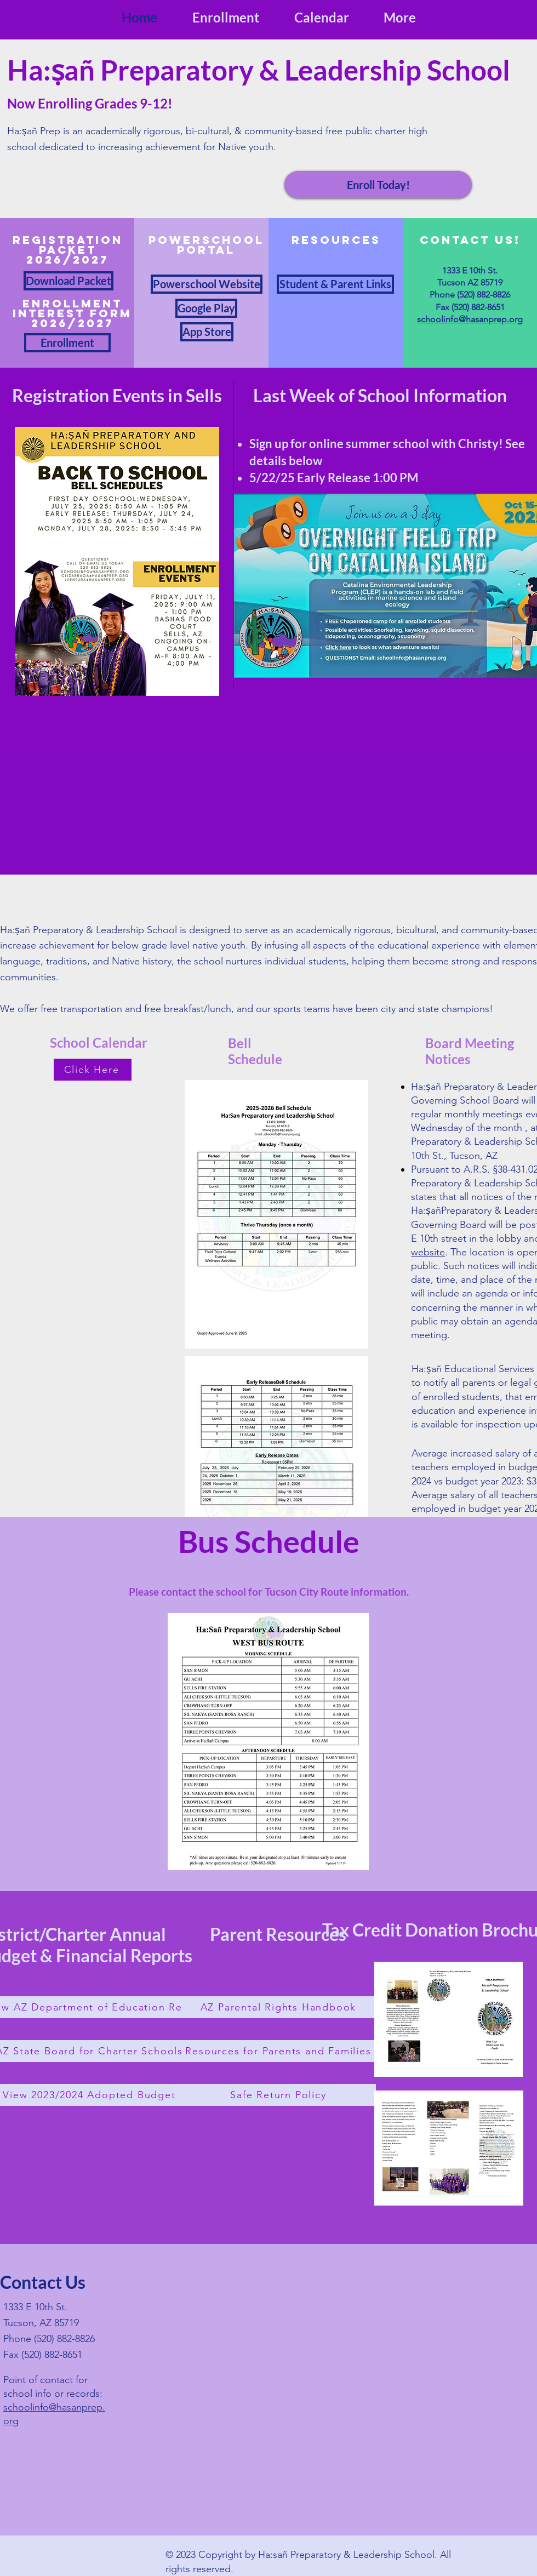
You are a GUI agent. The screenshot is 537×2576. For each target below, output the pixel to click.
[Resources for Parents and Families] (279, 2051)
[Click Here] (93, 1070)
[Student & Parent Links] (335, 284)
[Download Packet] (68, 280)
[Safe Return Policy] (279, 2095)
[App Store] (206, 331)
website (428, 1252)
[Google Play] (206, 308)
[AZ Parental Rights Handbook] (279, 2007)
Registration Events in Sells (117, 395)
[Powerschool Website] (206, 284)
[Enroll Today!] (378, 184)
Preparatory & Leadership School (302, 70)
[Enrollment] (67, 342)
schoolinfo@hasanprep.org (470, 319)
